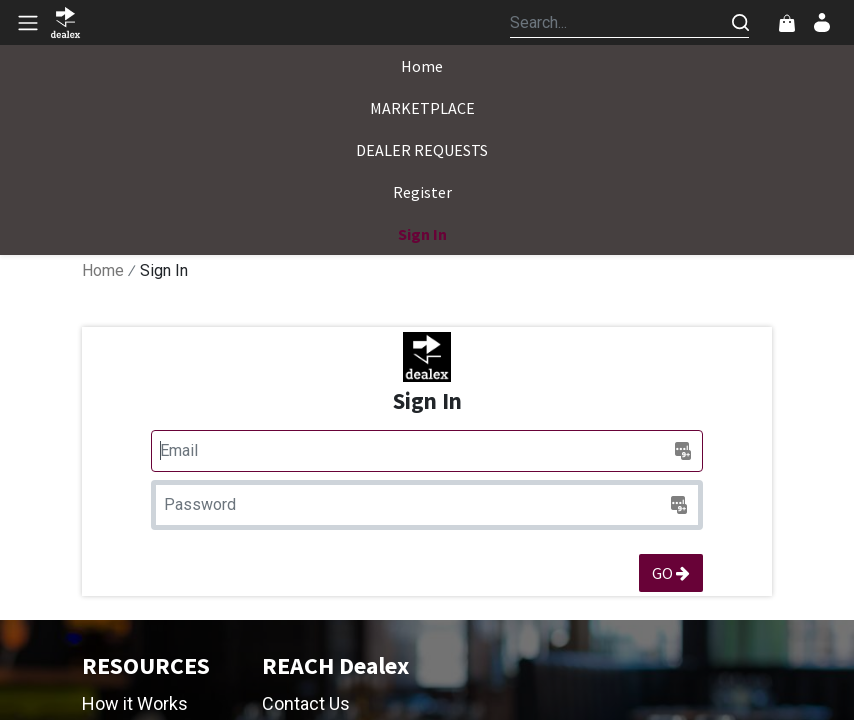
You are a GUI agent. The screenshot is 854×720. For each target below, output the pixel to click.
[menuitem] (422, 66)
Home (103, 270)
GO (671, 573)
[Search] (740, 22)
